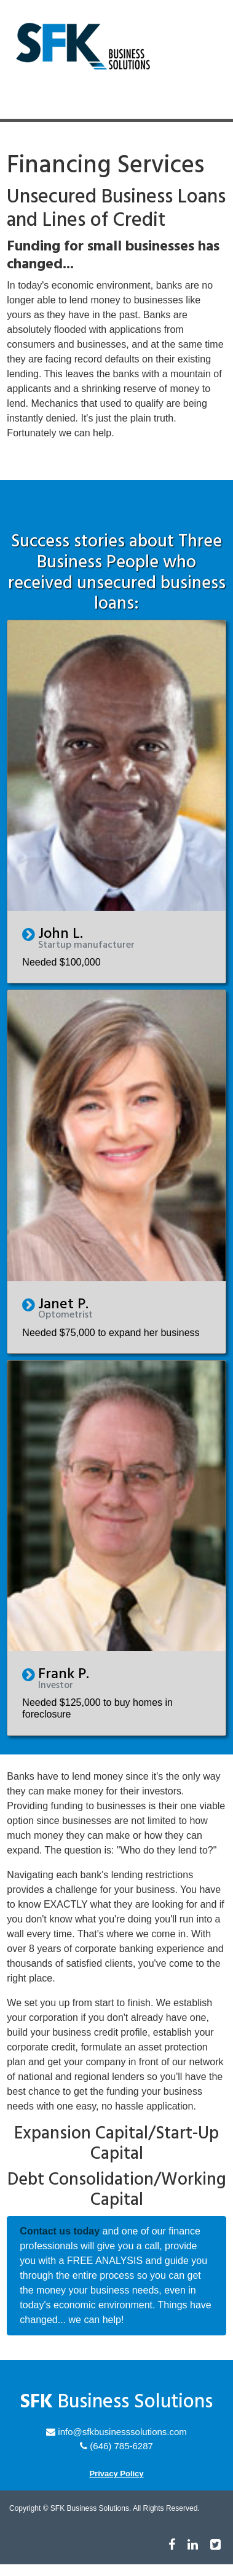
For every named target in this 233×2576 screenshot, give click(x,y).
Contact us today (60, 2231)
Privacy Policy (116, 2473)
